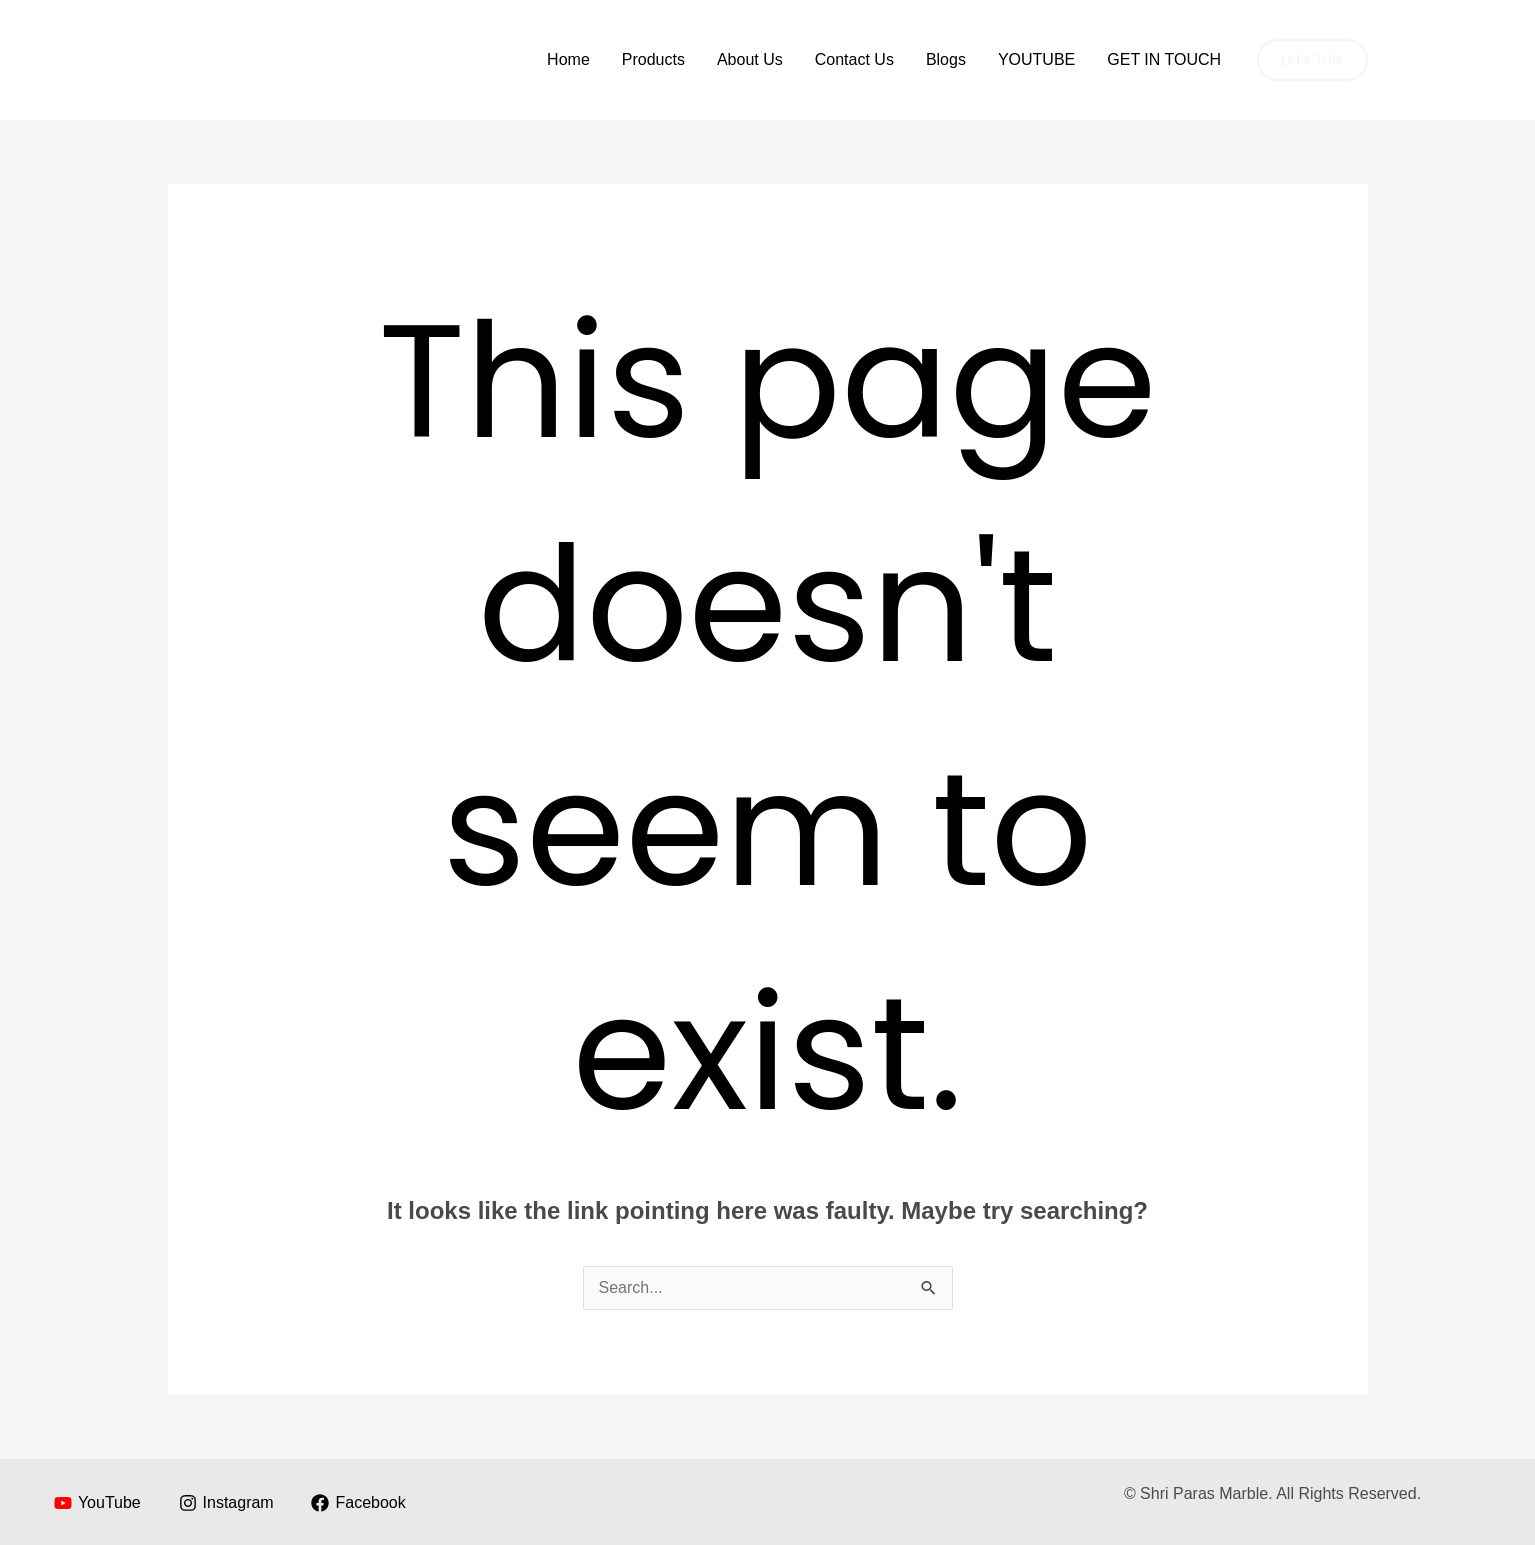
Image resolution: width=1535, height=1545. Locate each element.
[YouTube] (98, 1503)
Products (653, 59)
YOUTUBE (1036, 59)
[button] (1312, 60)
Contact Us (854, 59)
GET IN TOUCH (1164, 59)
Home (568, 59)
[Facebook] (358, 1503)
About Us (750, 59)
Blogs (946, 59)
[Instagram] (226, 1503)
